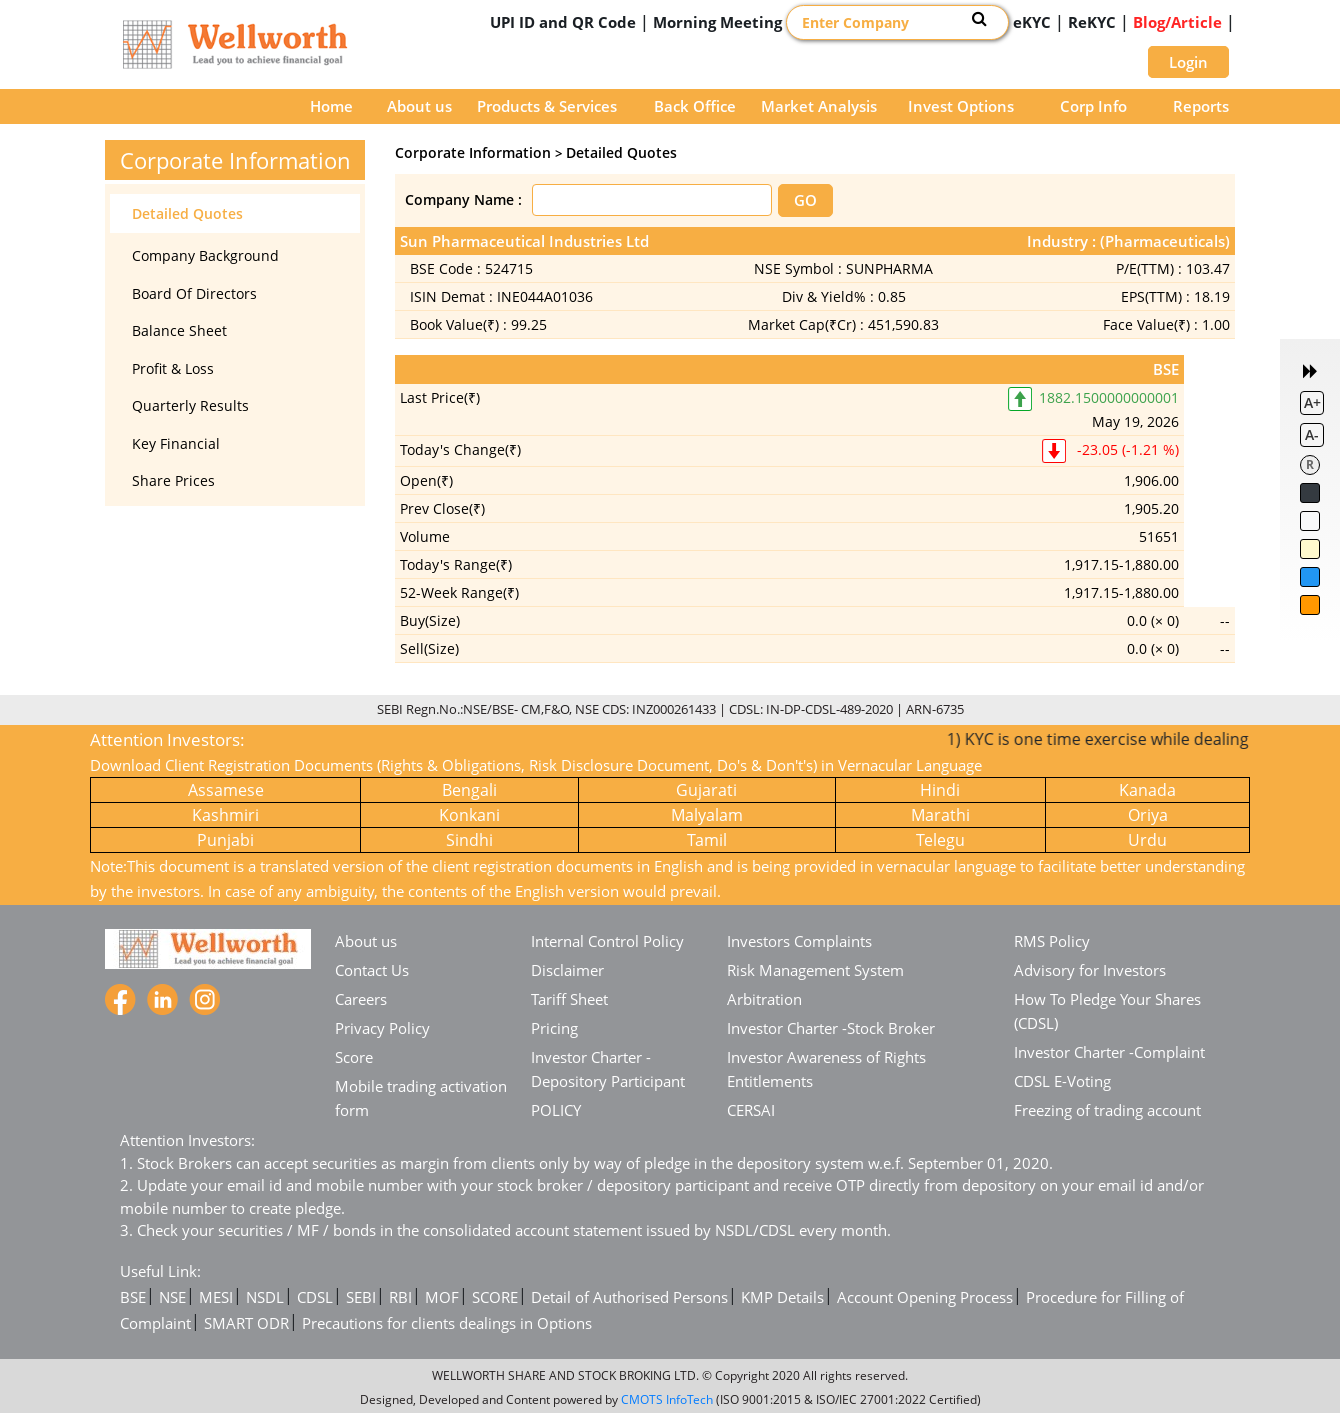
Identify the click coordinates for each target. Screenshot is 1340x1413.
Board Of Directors (194, 293)
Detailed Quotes (187, 213)
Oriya (1148, 815)
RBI (400, 1297)
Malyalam (707, 815)
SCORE (495, 1297)
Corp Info (1093, 106)
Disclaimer (567, 970)
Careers (361, 999)
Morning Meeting (717, 22)
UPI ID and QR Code (563, 22)
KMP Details (782, 1297)
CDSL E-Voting (1062, 1081)
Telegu (940, 840)
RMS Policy (1052, 941)
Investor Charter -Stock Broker (831, 1028)
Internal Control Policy (607, 941)
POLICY (556, 1110)
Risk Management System (815, 970)
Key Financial (176, 443)
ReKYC (1092, 22)
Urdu (1147, 840)
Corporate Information (473, 152)
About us (419, 106)
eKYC (1032, 22)
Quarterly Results (190, 405)
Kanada (1147, 790)
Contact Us (372, 970)
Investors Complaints (799, 941)
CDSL (315, 1297)
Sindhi (469, 840)
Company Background (205, 255)
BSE (133, 1297)
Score (354, 1057)
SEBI (361, 1297)
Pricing (554, 1028)
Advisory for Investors (1090, 970)
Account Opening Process (925, 1297)
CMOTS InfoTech (667, 1399)
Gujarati (706, 790)
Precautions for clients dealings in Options (447, 1323)
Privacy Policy (382, 1028)
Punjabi (225, 840)
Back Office (695, 106)
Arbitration (764, 999)
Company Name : (463, 199)
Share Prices (173, 480)
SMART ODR (246, 1323)
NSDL (265, 1297)
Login (1188, 62)
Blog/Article (1177, 22)
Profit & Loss (173, 368)
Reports (1201, 106)
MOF (442, 1297)
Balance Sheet (179, 330)
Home (331, 106)
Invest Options (961, 106)
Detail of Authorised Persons (629, 1297)
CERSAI (751, 1110)
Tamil (707, 840)
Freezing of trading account (1107, 1110)
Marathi (940, 815)
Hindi (940, 790)
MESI (216, 1297)
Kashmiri (225, 815)
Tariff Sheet (569, 999)
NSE (172, 1297)
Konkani (469, 815)
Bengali (469, 790)
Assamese (226, 790)
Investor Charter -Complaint (1109, 1052)
